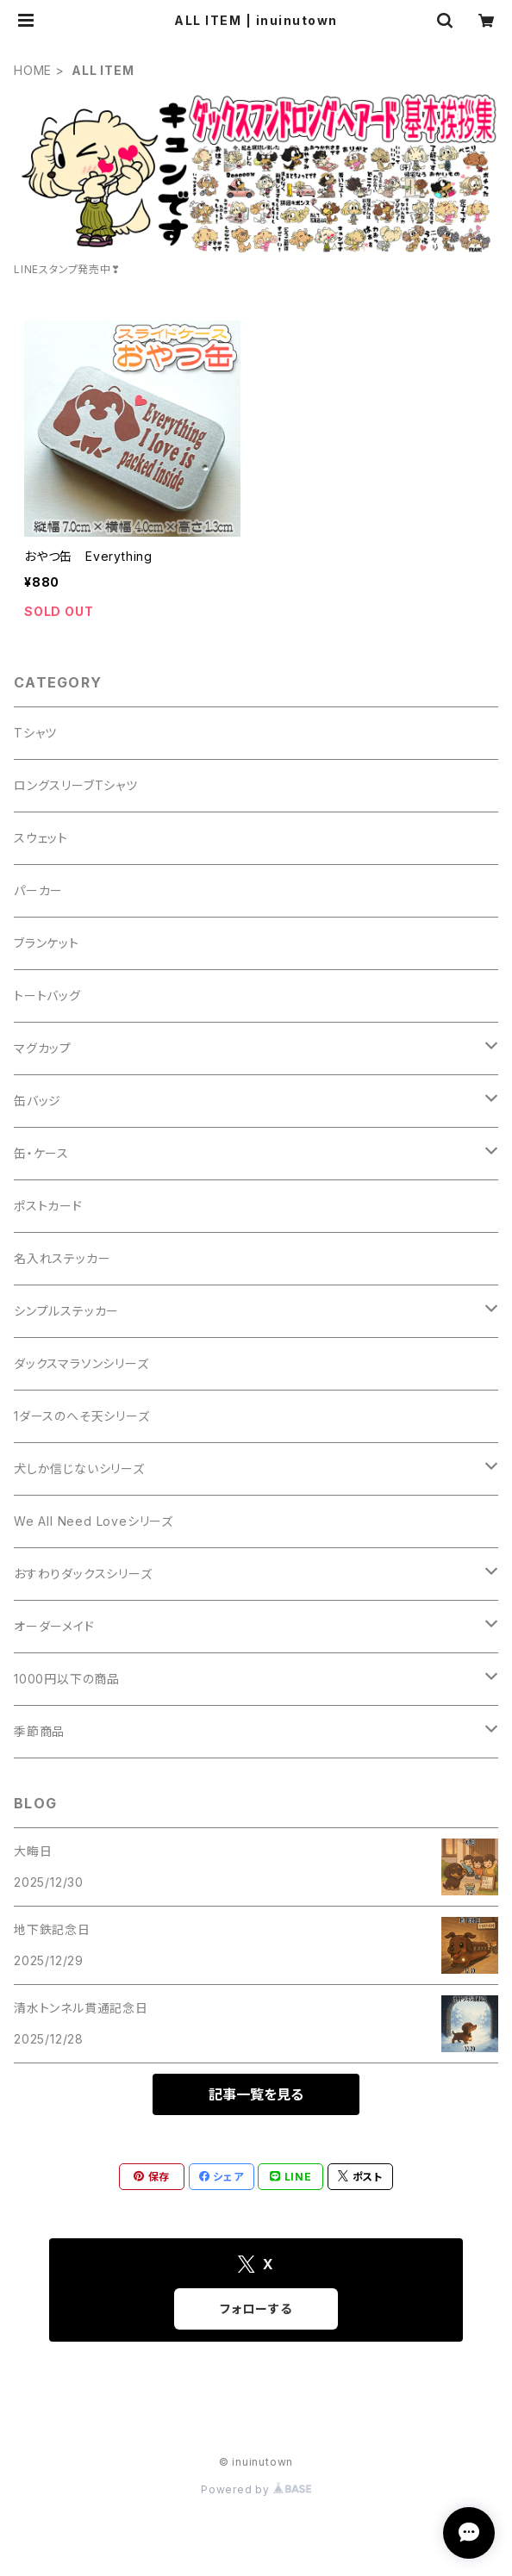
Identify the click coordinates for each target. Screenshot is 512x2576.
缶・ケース (41, 1153)
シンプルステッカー (66, 1311)
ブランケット (46, 943)
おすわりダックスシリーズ (83, 1573)
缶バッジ (37, 1100)
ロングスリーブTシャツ (76, 785)
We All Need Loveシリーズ (93, 1521)
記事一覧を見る (256, 2094)
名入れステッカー (62, 1258)
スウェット (41, 838)
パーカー (38, 890)
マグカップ (43, 1048)
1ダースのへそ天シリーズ (82, 1416)
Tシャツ (35, 732)
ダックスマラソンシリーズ (81, 1363)
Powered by (256, 2489)
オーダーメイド (54, 1626)
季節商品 (39, 1731)
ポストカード (48, 1205)
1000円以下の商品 (67, 1678)
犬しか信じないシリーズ (79, 1468)
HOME (33, 70)
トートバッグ (47, 995)
